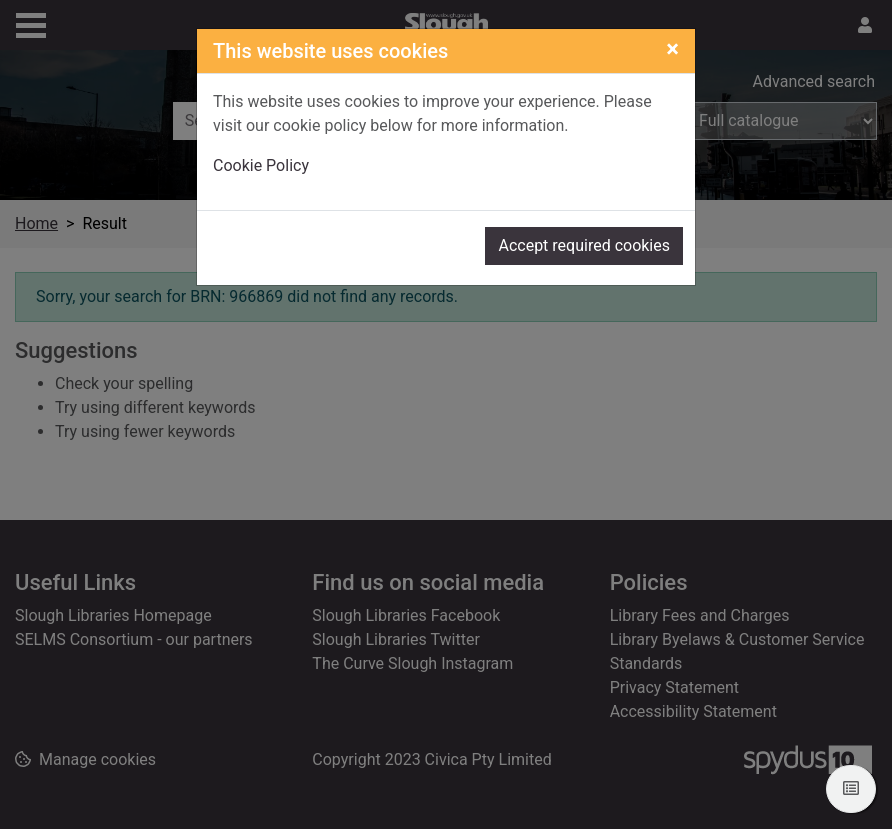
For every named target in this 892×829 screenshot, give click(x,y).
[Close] (672, 49)
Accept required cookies (584, 245)
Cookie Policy (261, 165)
